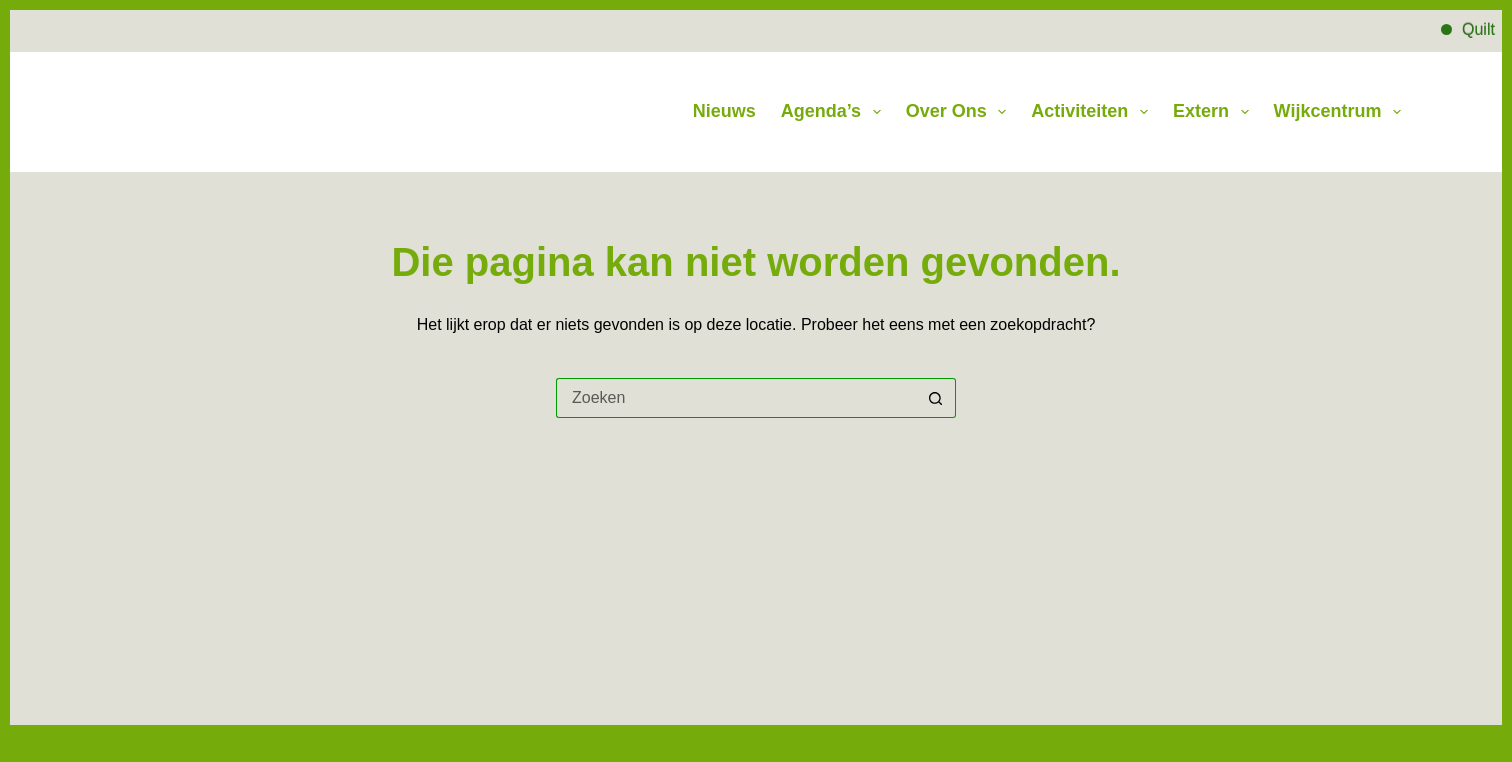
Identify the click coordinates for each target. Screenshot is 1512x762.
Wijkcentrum (1337, 112)
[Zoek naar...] (736, 398)
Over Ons (960, 112)
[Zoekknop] (936, 398)
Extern (1215, 112)
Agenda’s (835, 112)
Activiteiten (1093, 112)
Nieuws (724, 111)
